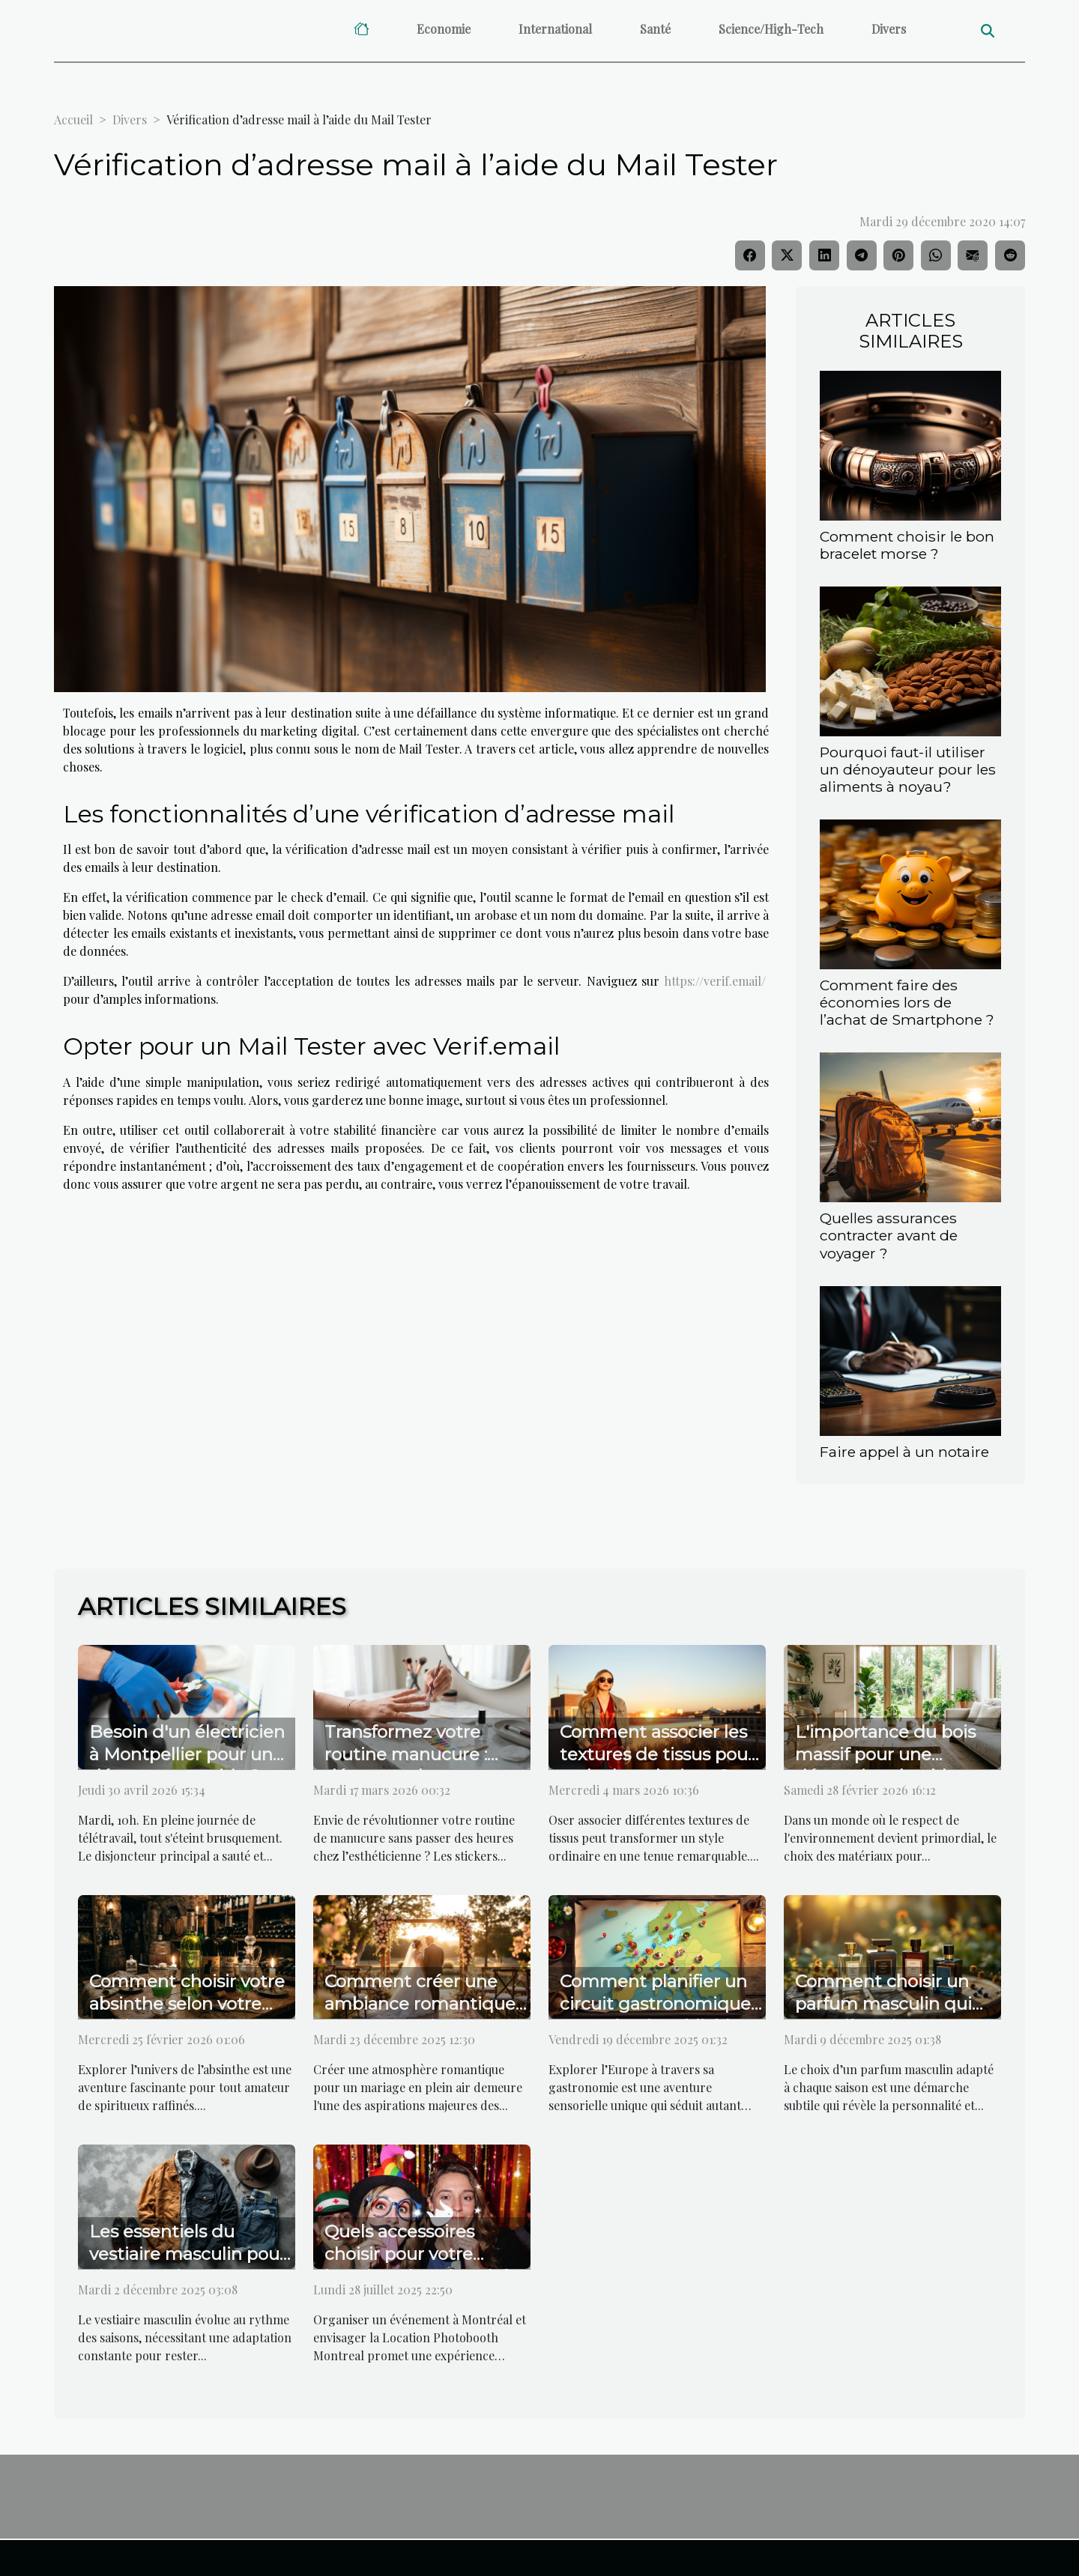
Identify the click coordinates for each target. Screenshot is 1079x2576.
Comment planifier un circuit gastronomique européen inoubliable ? (657, 2004)
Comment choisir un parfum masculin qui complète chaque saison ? (883, 2015)
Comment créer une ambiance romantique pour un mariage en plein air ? (420, 2015)
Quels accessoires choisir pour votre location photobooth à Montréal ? (418, 2265)
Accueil (73, 119)
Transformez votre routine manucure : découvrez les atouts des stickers (412, 1765)
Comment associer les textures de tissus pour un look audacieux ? (657, 1754)
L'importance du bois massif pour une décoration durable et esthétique (887, 1765)
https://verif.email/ (715, 981)
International (555, 29)
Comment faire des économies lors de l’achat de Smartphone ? (907, 1002)
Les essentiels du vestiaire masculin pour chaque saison (187, 2254)
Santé (655, 29)
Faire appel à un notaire (904, 1452)
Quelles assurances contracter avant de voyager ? (889, 1235)
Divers (888, 29)
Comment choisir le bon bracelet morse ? (907, 545)
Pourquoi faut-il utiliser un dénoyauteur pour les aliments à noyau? (908, 769)
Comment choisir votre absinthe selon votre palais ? (187, 2004)
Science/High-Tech (771, 29)
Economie (444, 29)
